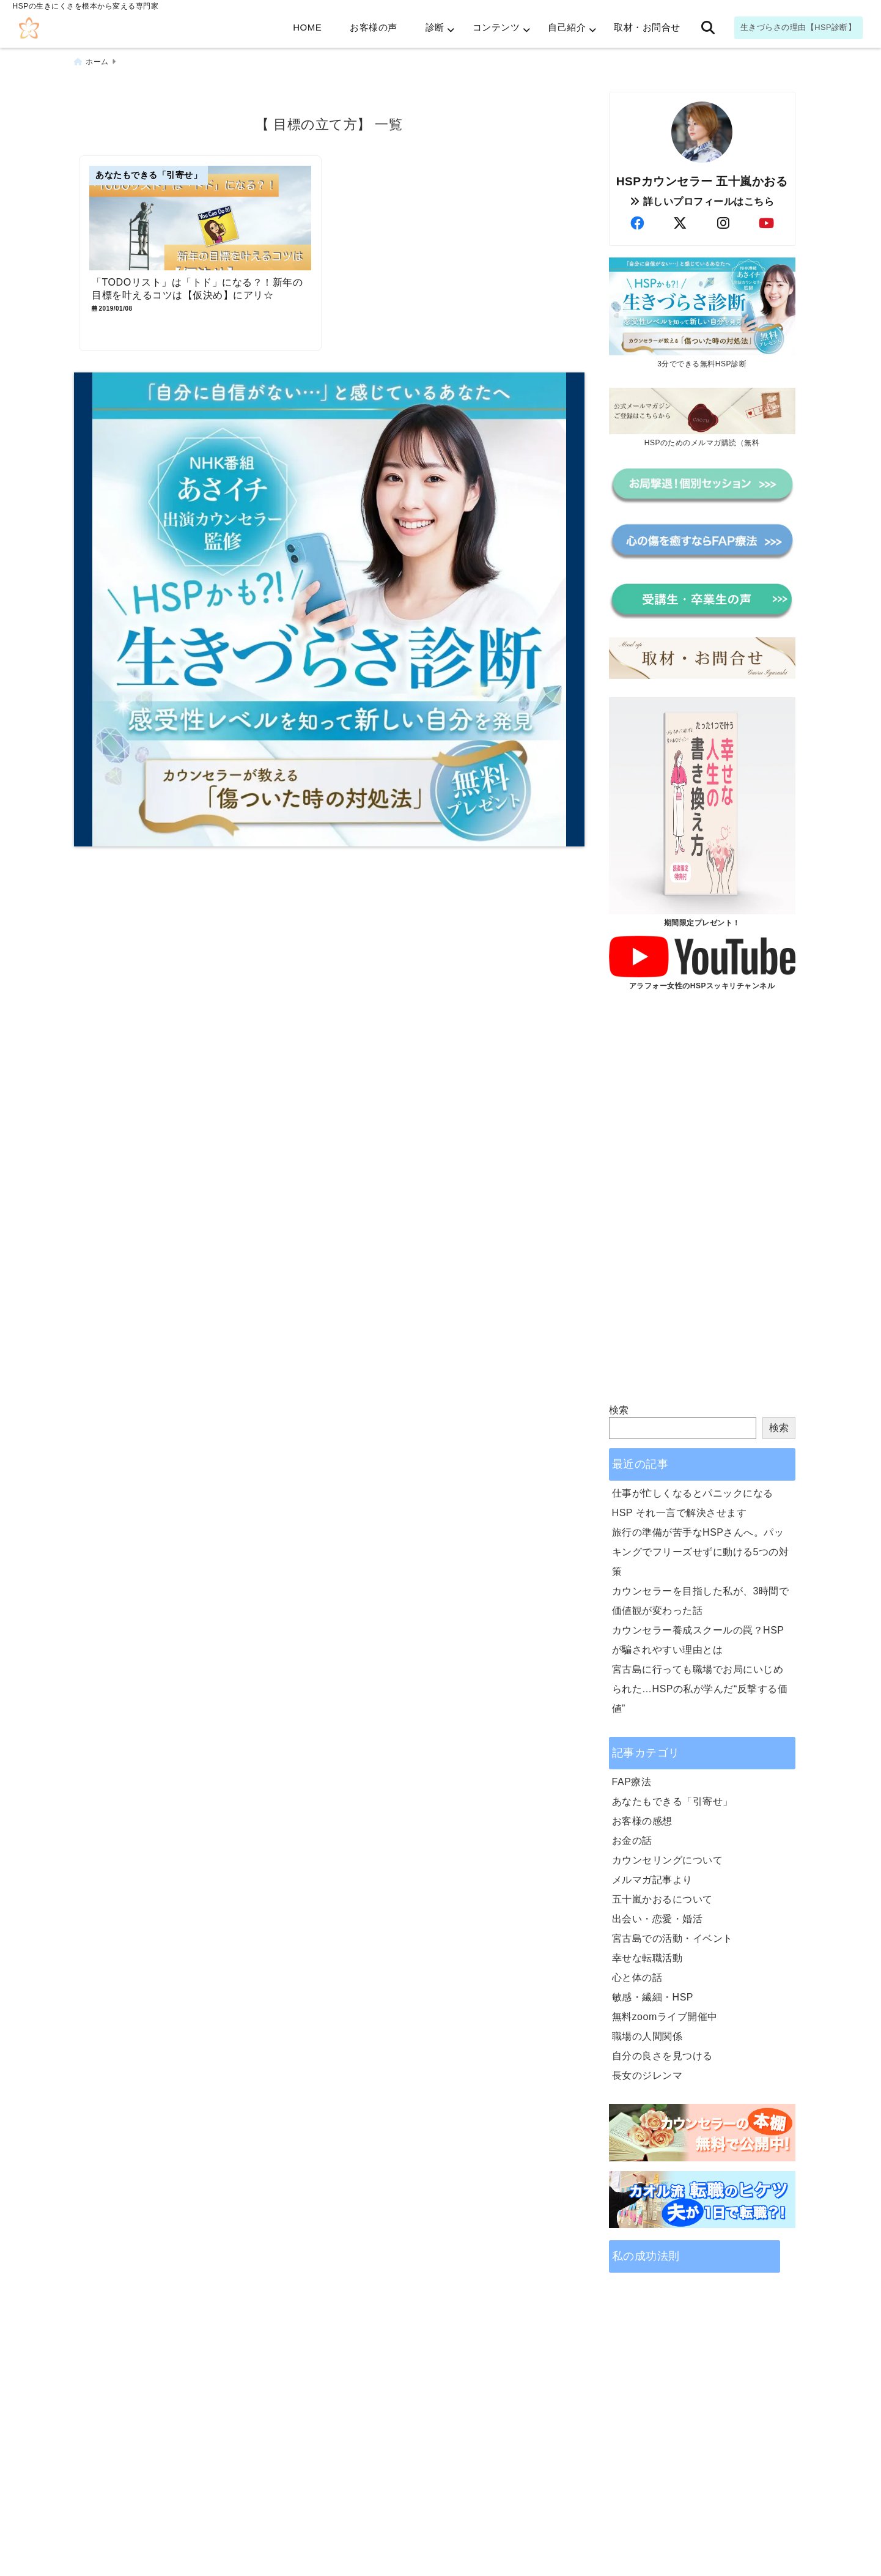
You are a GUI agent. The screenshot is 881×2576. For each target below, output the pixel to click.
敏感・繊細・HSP (652, 1997)
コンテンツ (496, 27)
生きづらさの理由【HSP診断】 (798, 27)
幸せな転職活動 (647, 1958)
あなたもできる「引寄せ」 (672, 1801)
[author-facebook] (637, 224)
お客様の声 (373, 27)
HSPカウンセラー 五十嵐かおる (702, 181)
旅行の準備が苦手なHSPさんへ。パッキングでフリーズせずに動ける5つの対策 (700, 1552)
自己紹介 (567, 27)
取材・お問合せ (647, 27)
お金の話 (632, 1840)
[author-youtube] (766, 224)
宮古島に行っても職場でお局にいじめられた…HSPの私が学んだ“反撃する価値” (700, 1689)
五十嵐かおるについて (662, 1899)
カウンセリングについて (667, 1860)
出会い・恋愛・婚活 (657, 1919)
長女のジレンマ (647, 2075)
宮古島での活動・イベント (672, 1938)
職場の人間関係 (647, 2036)
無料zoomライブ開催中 (665, 2017)
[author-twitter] (680, 224)
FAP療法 (632, 1782)
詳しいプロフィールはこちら (702, 201)
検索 (619, 1410)
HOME (307, 27)
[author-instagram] (723, 224)
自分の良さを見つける (662, 2056)
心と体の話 (637, 1977)
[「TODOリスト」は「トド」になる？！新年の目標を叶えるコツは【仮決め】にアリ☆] (200, 218)
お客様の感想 (642, 1821)
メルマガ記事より (652, 1880)
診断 (435, 27)
